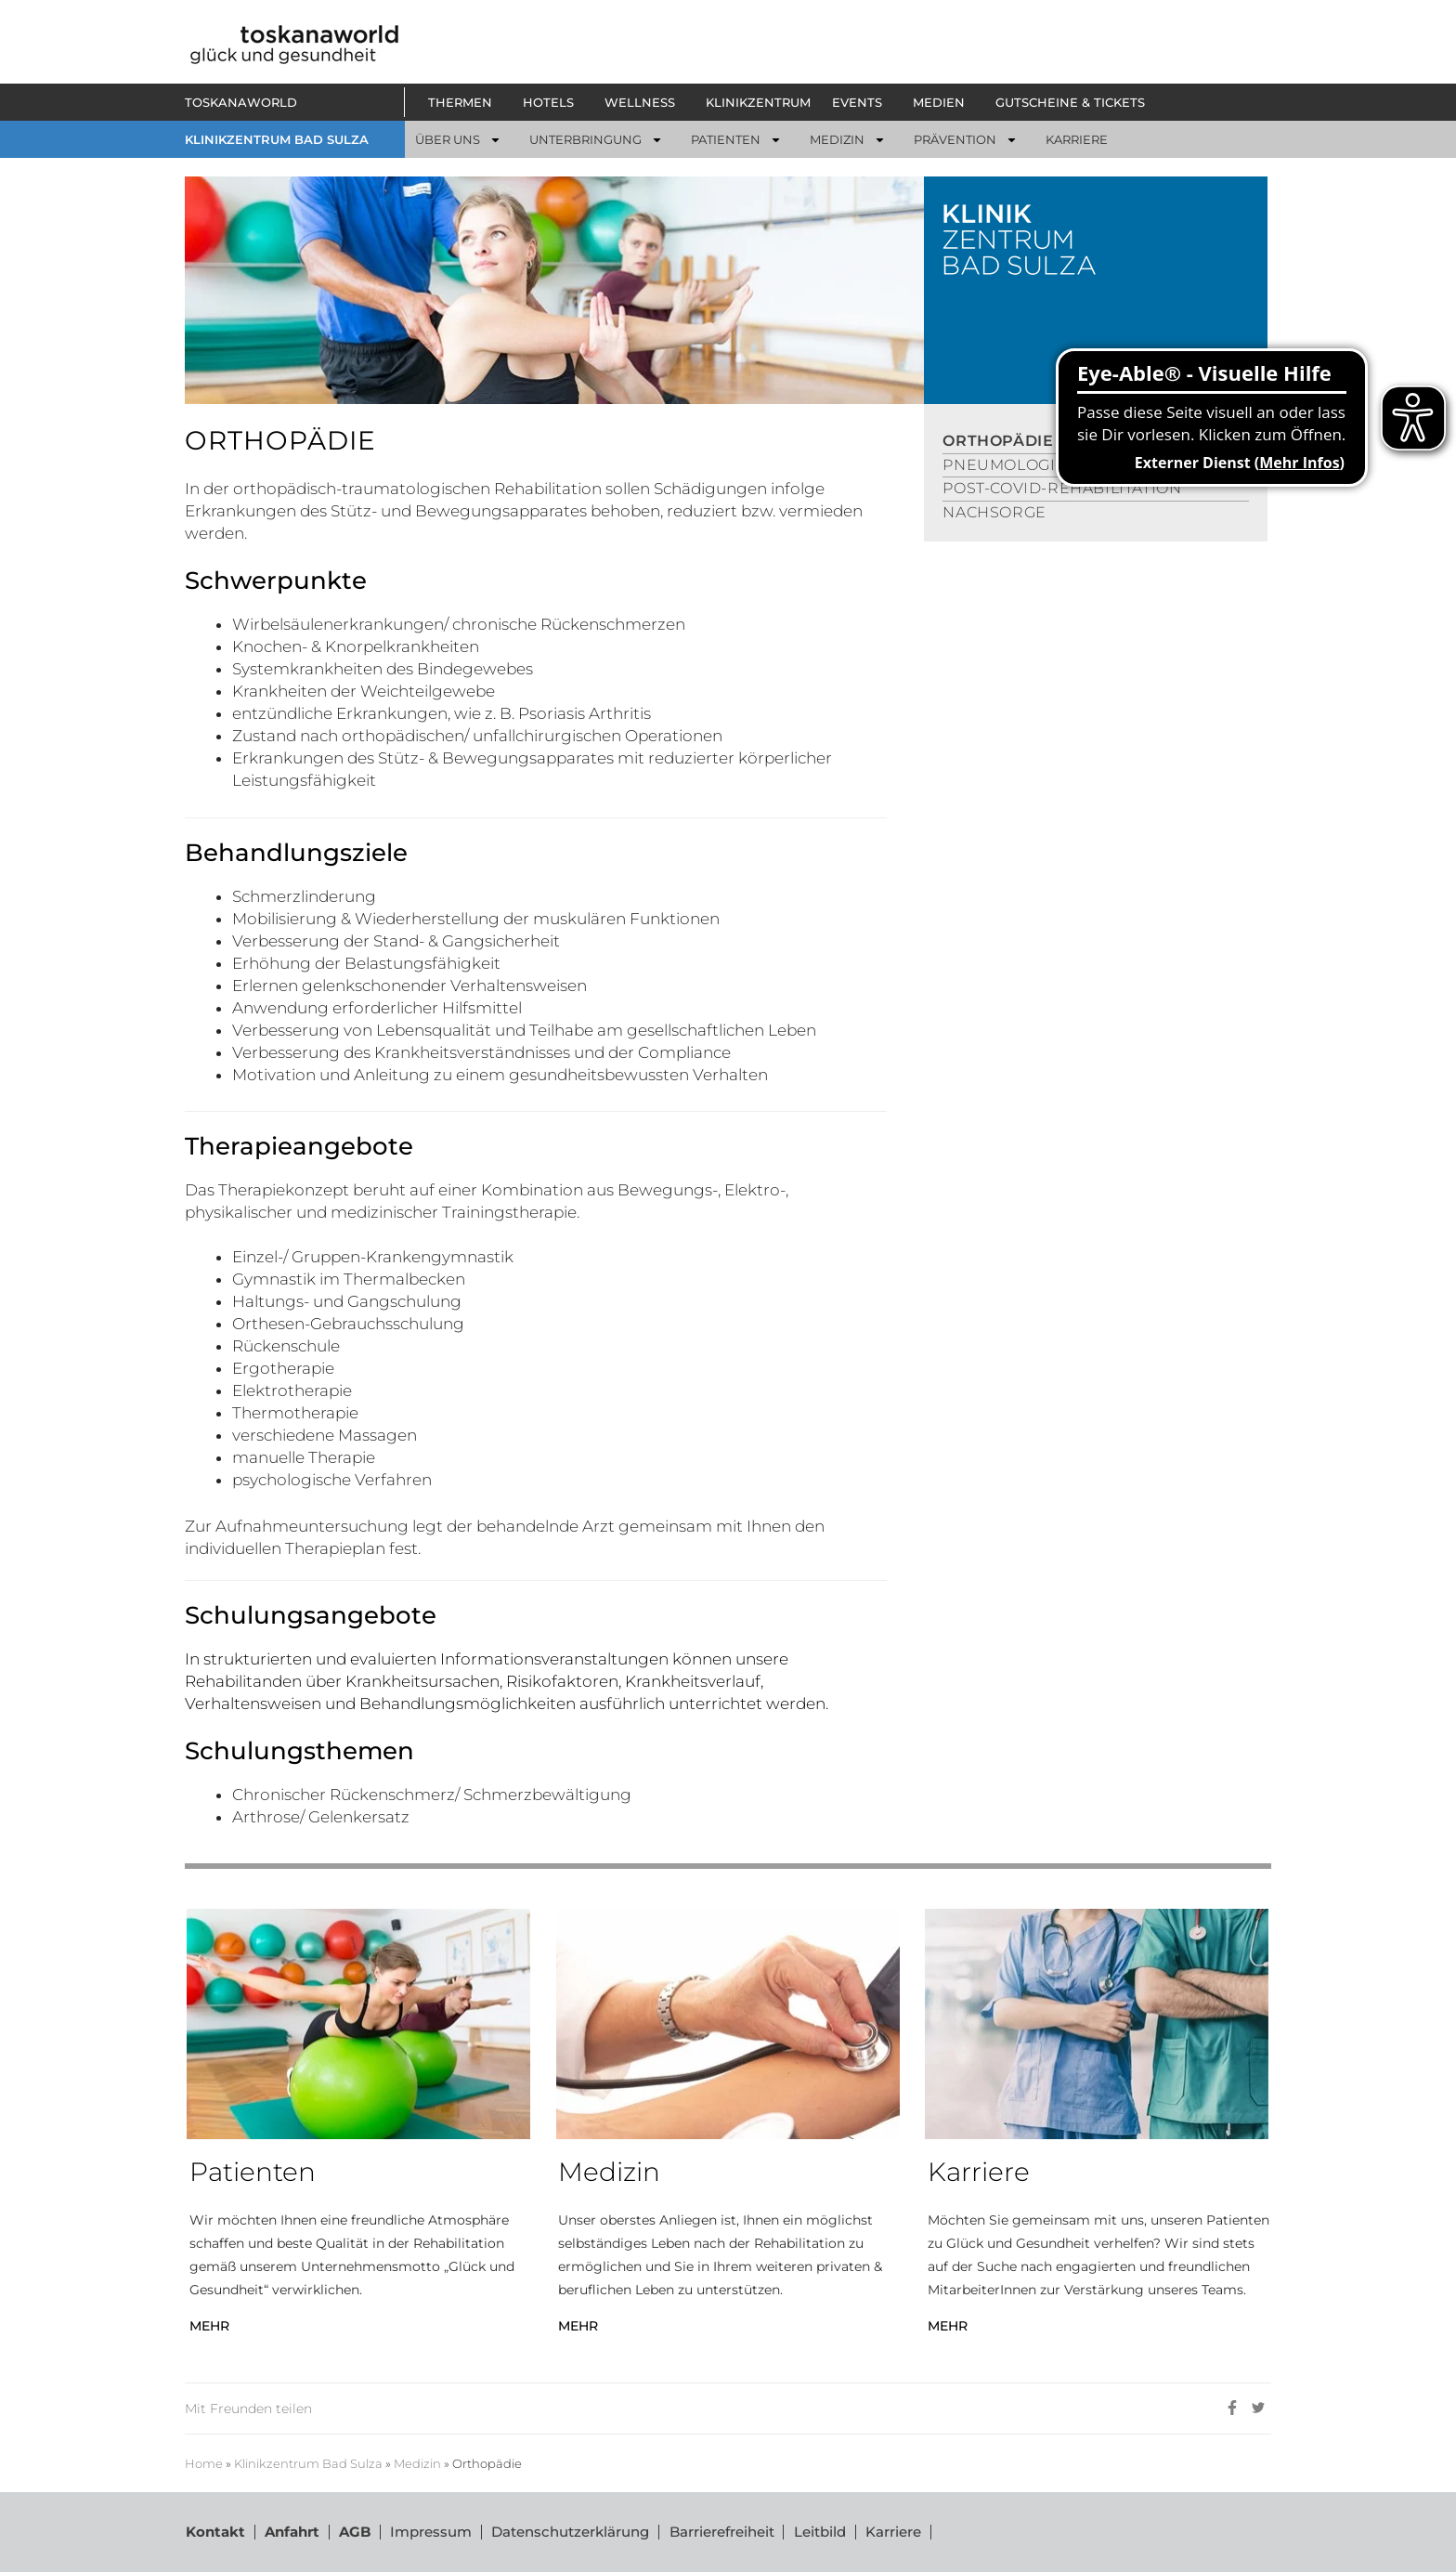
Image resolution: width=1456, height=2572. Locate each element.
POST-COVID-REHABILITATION (1061, 488)
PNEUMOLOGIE (1004, 465)
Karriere (891, 2531)
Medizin (417, 2464)
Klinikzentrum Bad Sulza (308, 2464)
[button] (464, 102)
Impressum (430, 2531)
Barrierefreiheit (720, 2531)
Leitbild (818, 2531)
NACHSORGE (994, 512)
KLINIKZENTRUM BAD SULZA (277, 139)
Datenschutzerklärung (569, 2531)
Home (204, 2464)
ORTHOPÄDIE (997, 441)
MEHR (209, 2325)
